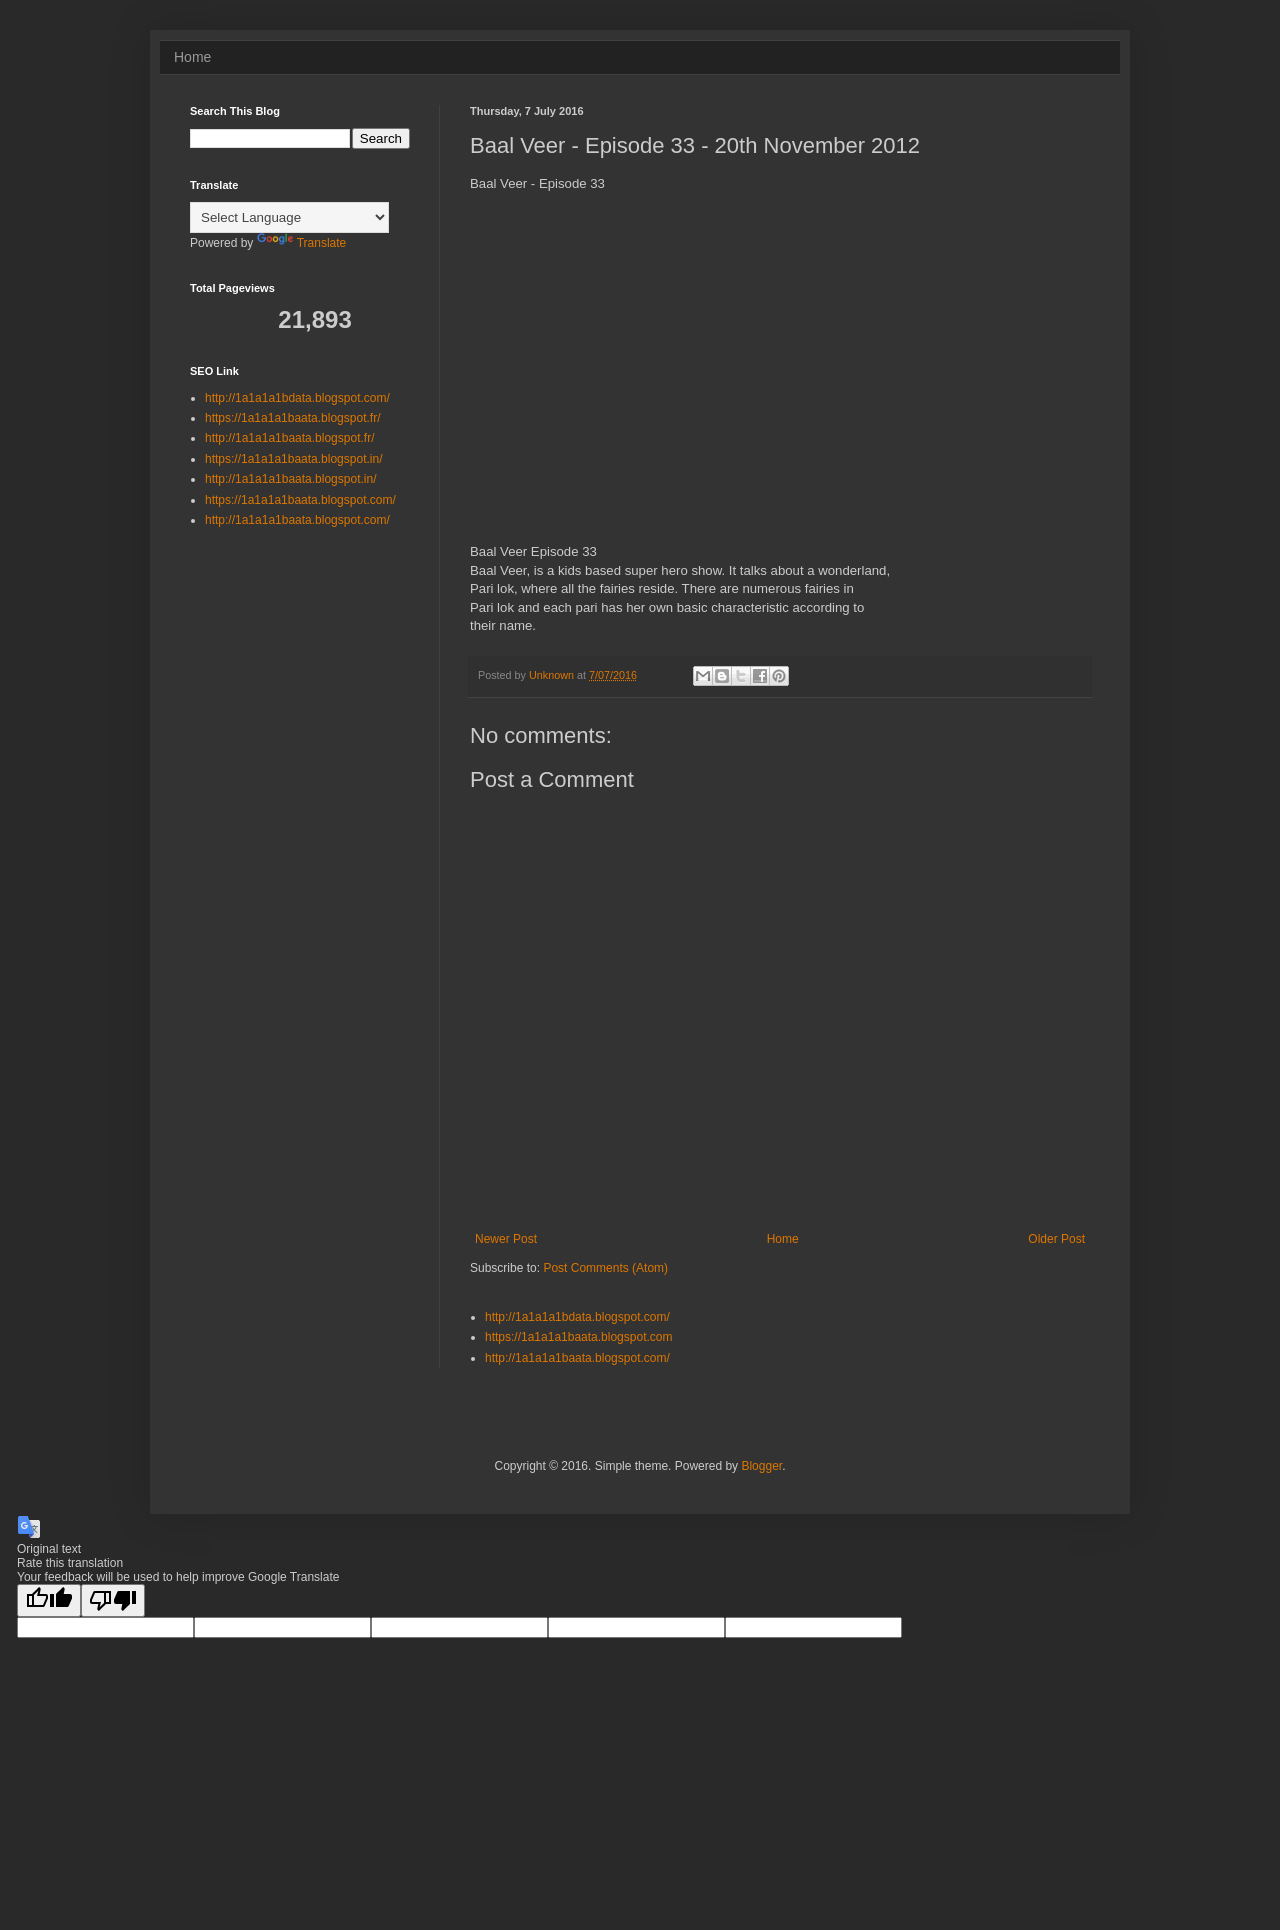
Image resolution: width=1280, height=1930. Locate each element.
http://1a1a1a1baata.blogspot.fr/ (289, 438)
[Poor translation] (113, 1600)
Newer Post (506, 1239)
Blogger (761, 1466)
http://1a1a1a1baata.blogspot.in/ (290, 479)
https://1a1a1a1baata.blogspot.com (578, 1337)
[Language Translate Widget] (289, 217)
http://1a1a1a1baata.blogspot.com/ (577, 1358)
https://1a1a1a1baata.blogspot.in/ (293, 459)
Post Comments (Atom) (605, 1268)
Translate (302, 243)
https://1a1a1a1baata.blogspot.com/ (300, 500)
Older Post (1056, 1239)
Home (192, 57)
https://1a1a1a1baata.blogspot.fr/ (292, 418)
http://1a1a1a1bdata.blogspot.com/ (577, 1317)
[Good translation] (49, 1600)
